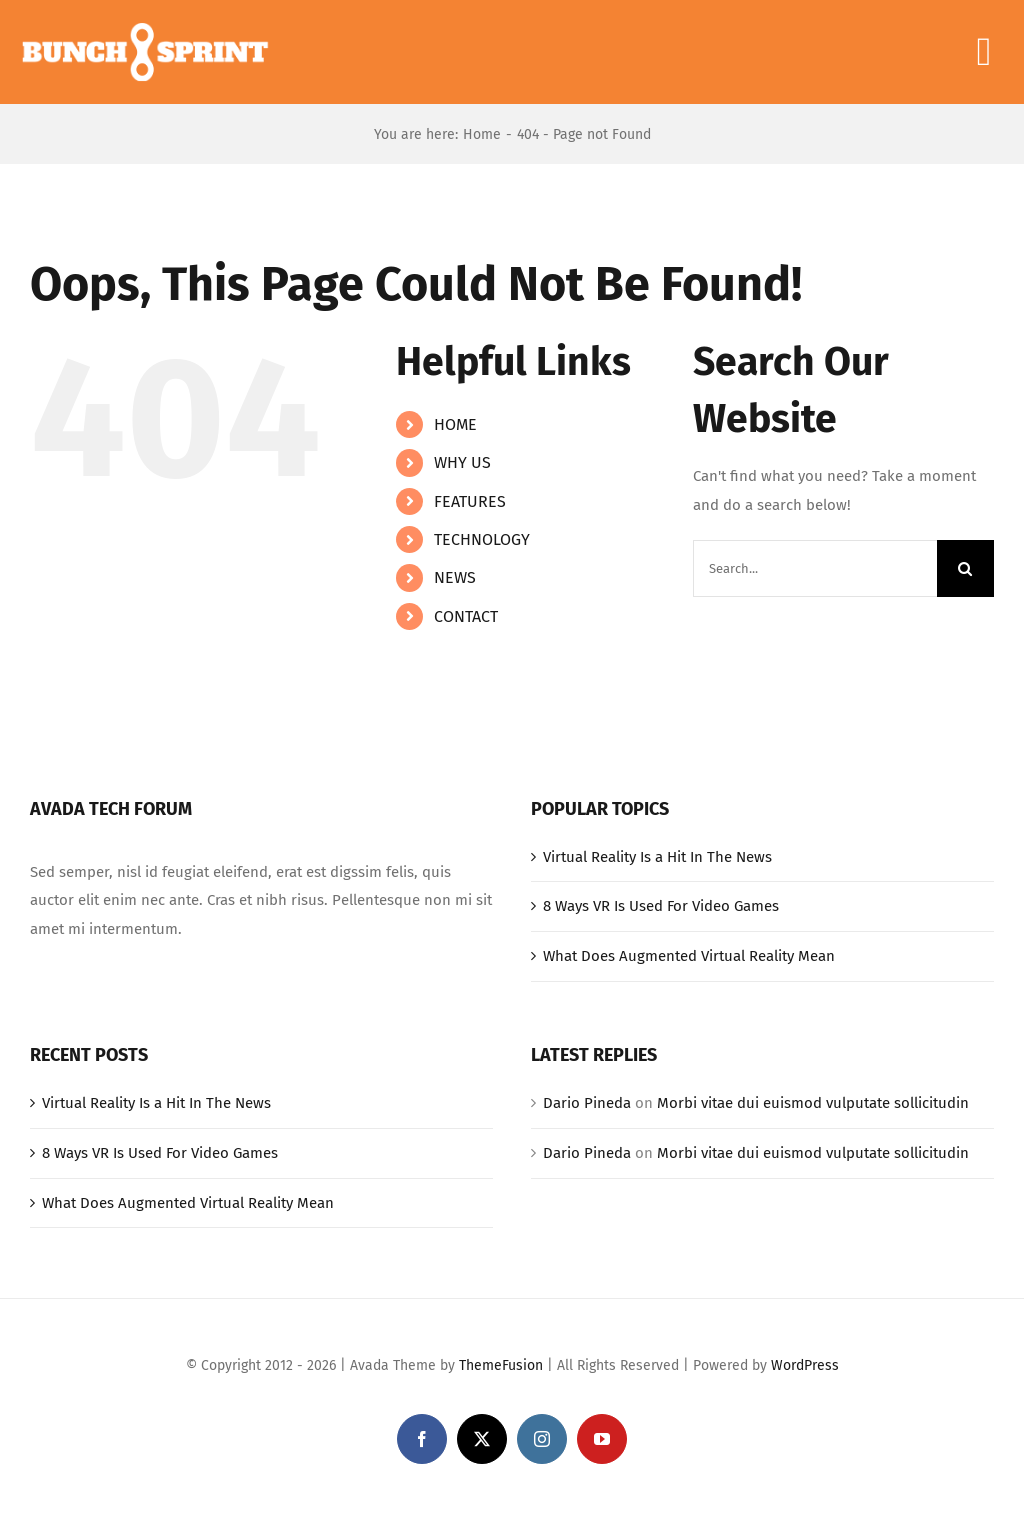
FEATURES (470, 501)
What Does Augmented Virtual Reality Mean (689, 956)
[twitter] (482, 1439)
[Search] (965, 568)
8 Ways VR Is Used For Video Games (661, 906)
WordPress (805, 1365)
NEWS (455, 577)
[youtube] (602, 1439)
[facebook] (422, 1439)
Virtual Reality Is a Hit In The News (657, 857)
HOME (455, 424)
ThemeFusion (501, 1365)
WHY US (462, 462)
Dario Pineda (587, 1103)
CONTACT (466, 616)
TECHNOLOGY (482, 539)
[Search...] (815, 568)
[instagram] (542, 1439)
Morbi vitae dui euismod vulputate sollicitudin (813, 1103)
